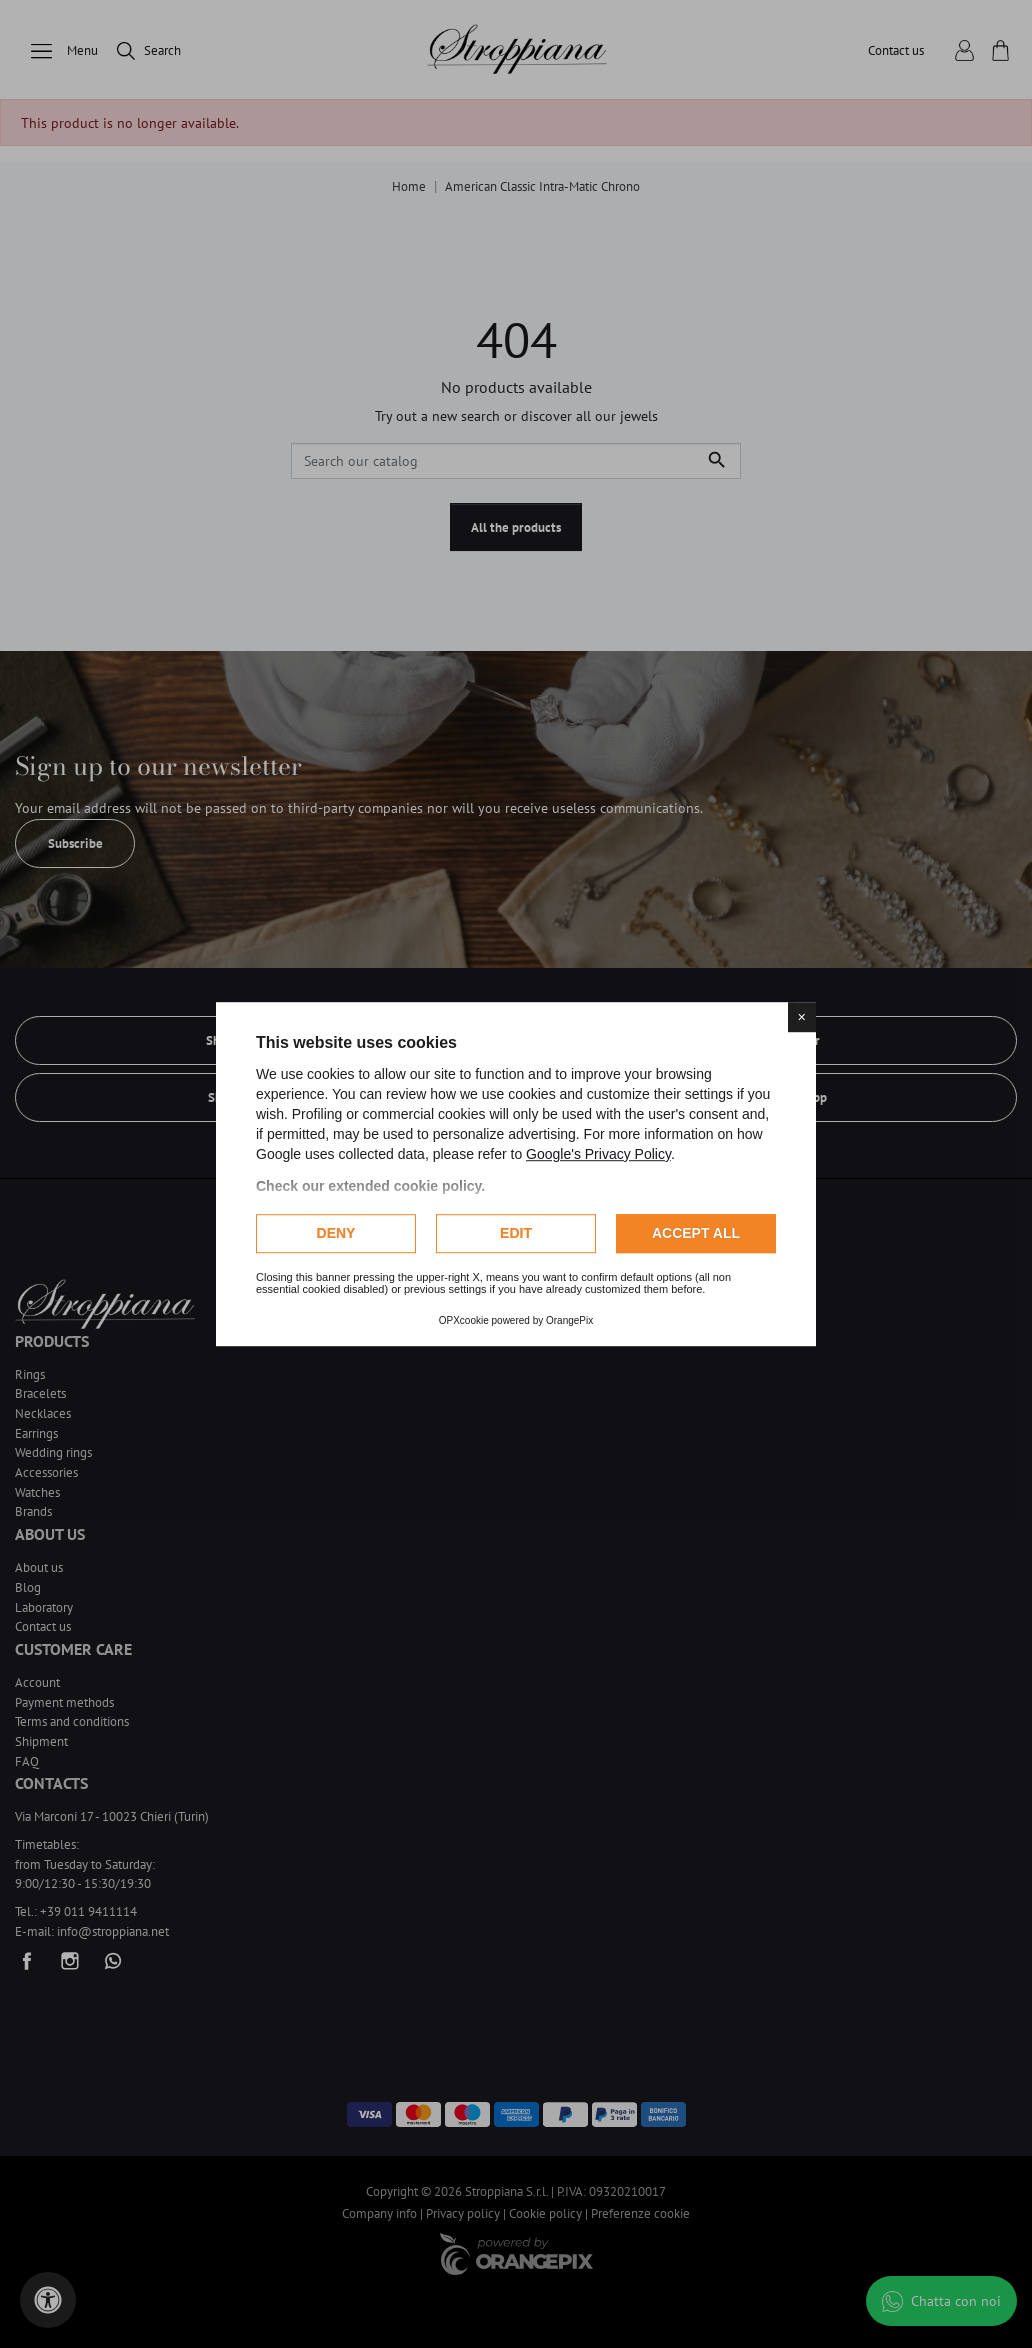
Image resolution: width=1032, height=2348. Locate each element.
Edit (516, 1233)
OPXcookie (464, 1320)
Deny (336, 1233)
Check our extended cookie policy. (370, 1186)
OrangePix (569, 1320)
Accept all (696, 1233)
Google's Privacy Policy (598, 1154)
